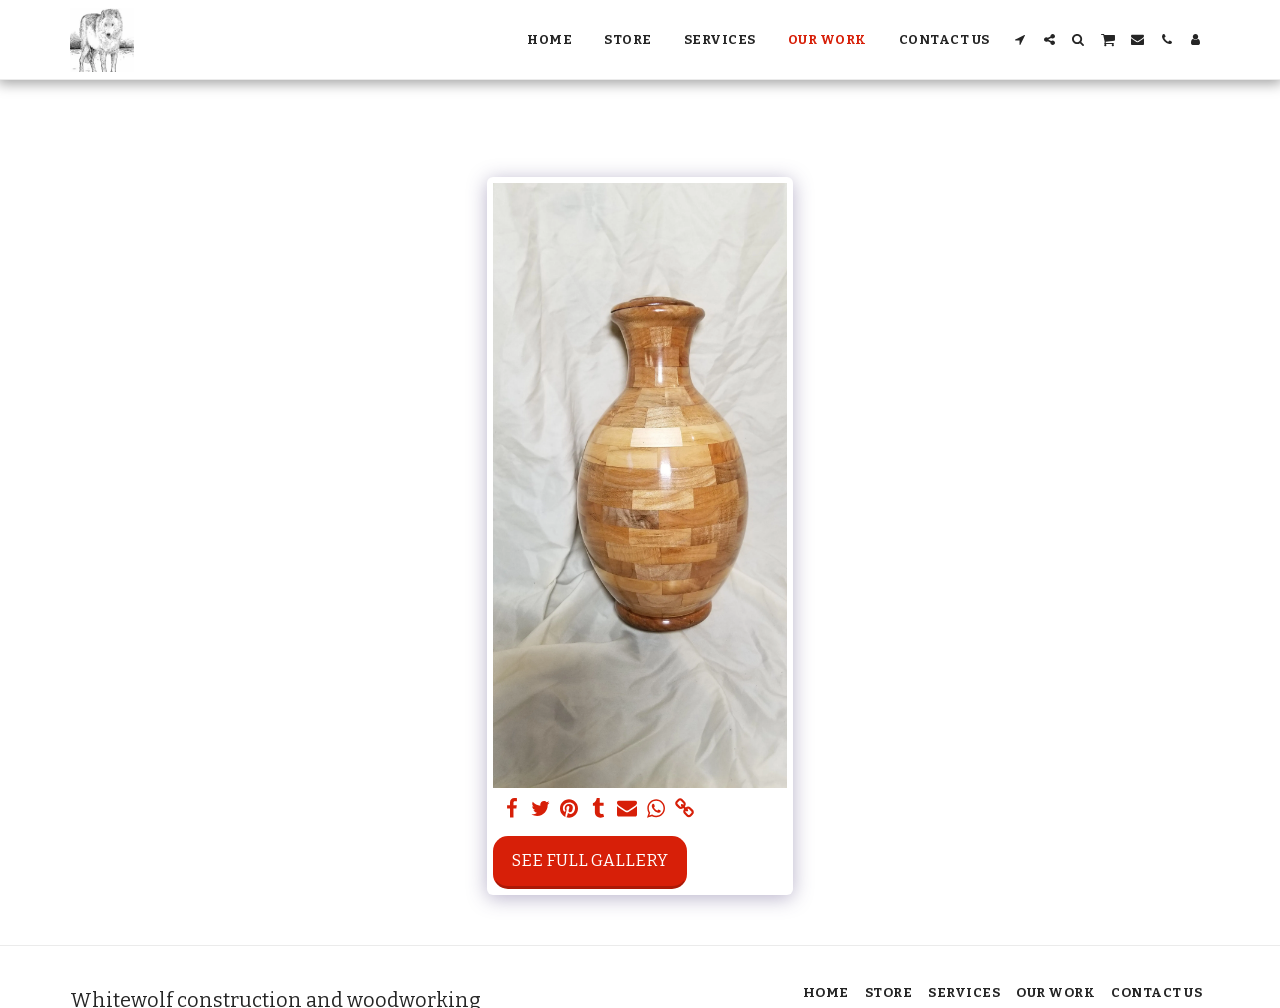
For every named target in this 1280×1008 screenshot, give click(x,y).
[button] (1020, 39)
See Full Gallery (590, 860)
